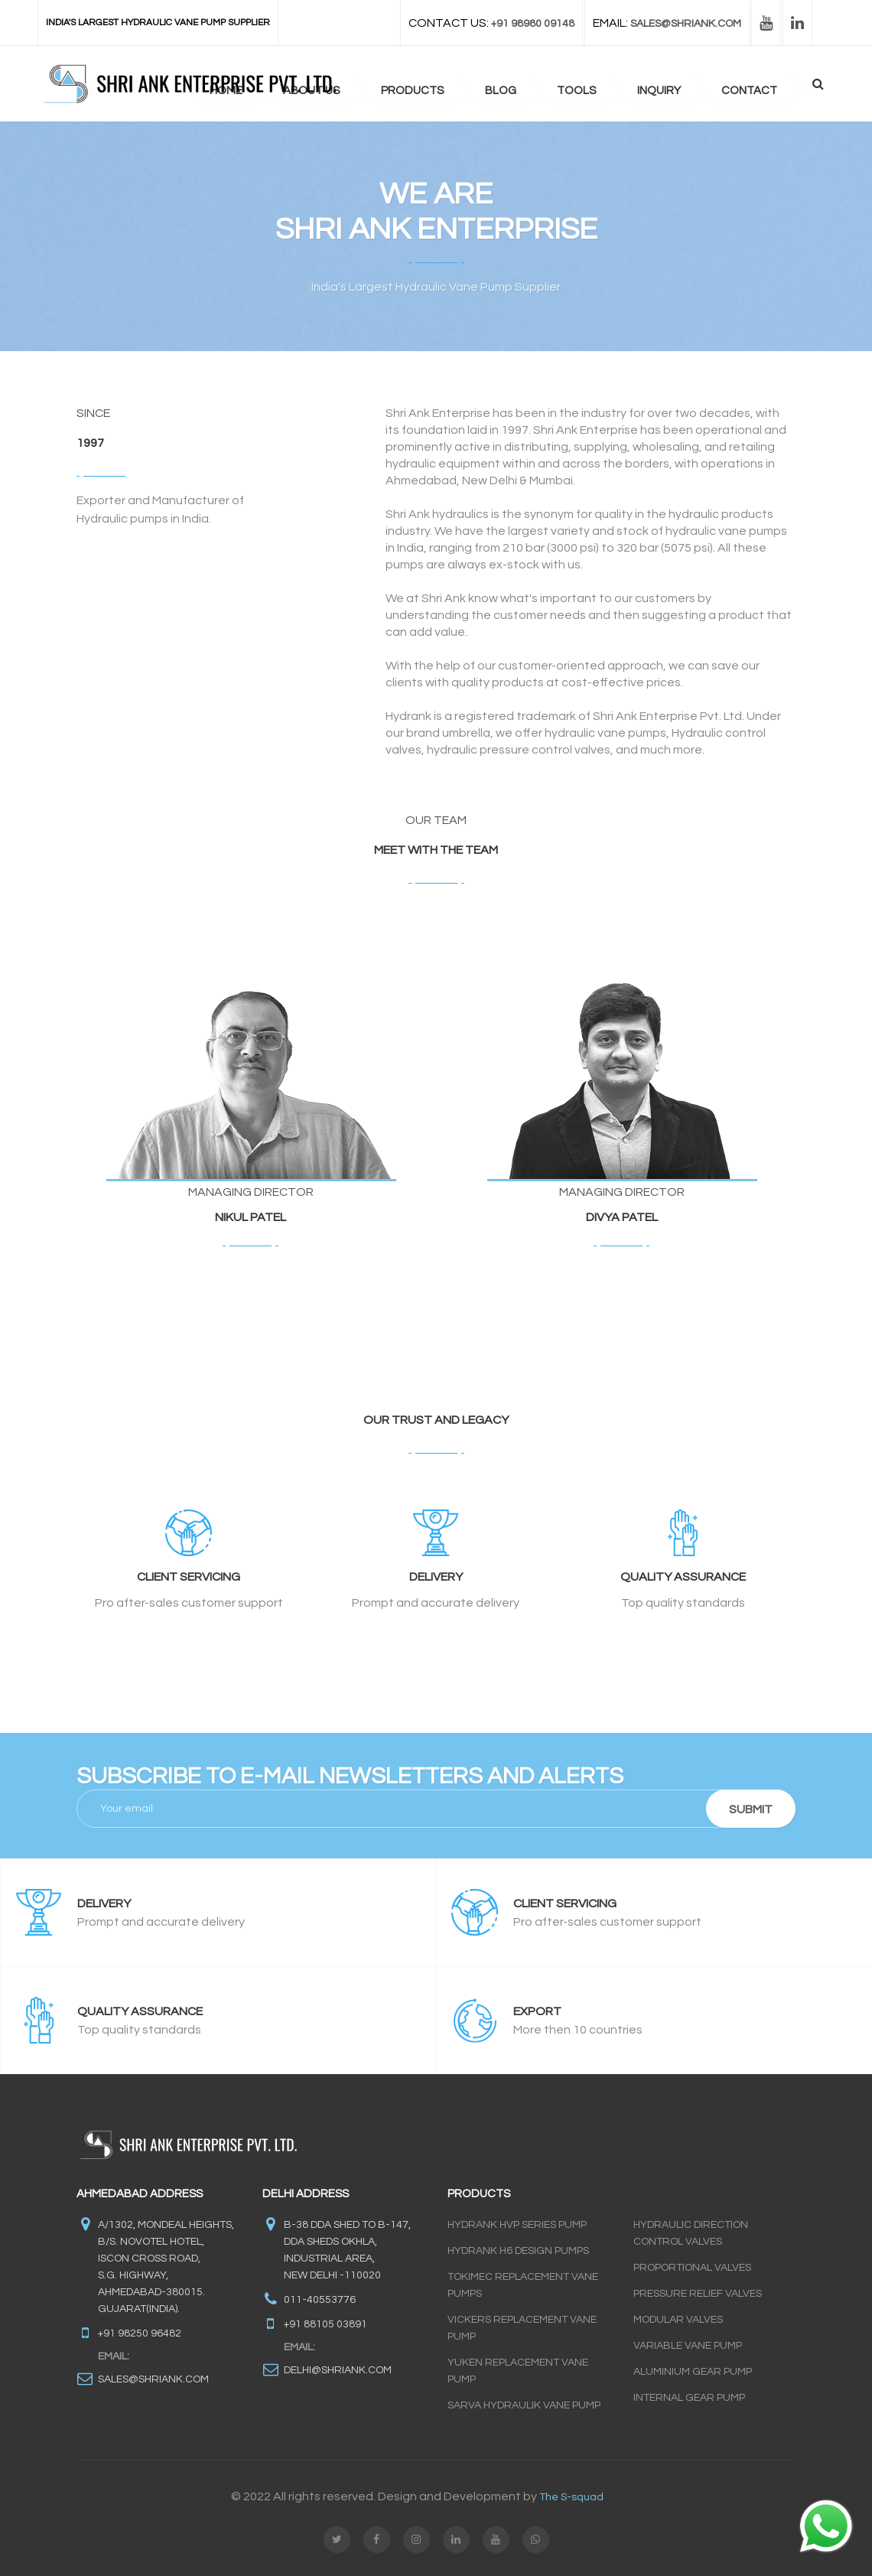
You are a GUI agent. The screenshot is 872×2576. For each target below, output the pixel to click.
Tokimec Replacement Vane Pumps (522, 2285)
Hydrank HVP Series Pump (517, 2224)
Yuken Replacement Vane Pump (517, 2371)
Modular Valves (678, 2319)
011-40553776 (320, 2299)
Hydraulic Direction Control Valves (690, 2233)
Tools (600, 84)
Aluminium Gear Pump (692, 2371)
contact (758, 84)
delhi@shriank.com (338, 2370)
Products (452, 84)
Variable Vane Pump (687, 2345)
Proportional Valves (692, 2267)
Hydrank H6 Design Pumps (518, 2250)
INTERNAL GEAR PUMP (689, 2397)
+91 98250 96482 (139, 2333)
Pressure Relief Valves (697, 2293)
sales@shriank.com (153, 2379)
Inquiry (675, 84)
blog (532, 84)
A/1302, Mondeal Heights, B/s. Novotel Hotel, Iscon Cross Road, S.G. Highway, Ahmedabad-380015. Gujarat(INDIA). (166, 2266)
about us (360, 84)
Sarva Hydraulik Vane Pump (523, 2405)
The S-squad (571, 2497)
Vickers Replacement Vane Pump (522, 2328)
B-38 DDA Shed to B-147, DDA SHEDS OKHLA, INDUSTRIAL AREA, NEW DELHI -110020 (347, 2250)
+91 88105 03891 (325, 2324)
